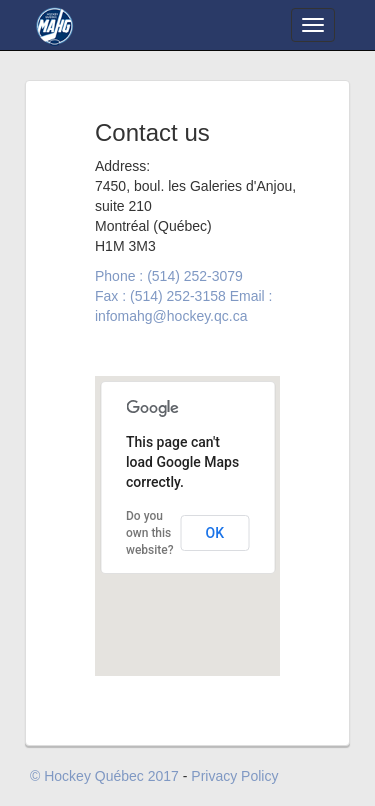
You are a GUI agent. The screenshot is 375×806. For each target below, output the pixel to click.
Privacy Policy (234, 776)
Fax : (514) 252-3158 (160, 296)
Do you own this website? (150, 533)
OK (215, 533)
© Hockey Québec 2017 (104, 776)
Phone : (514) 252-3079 (169, 276)
